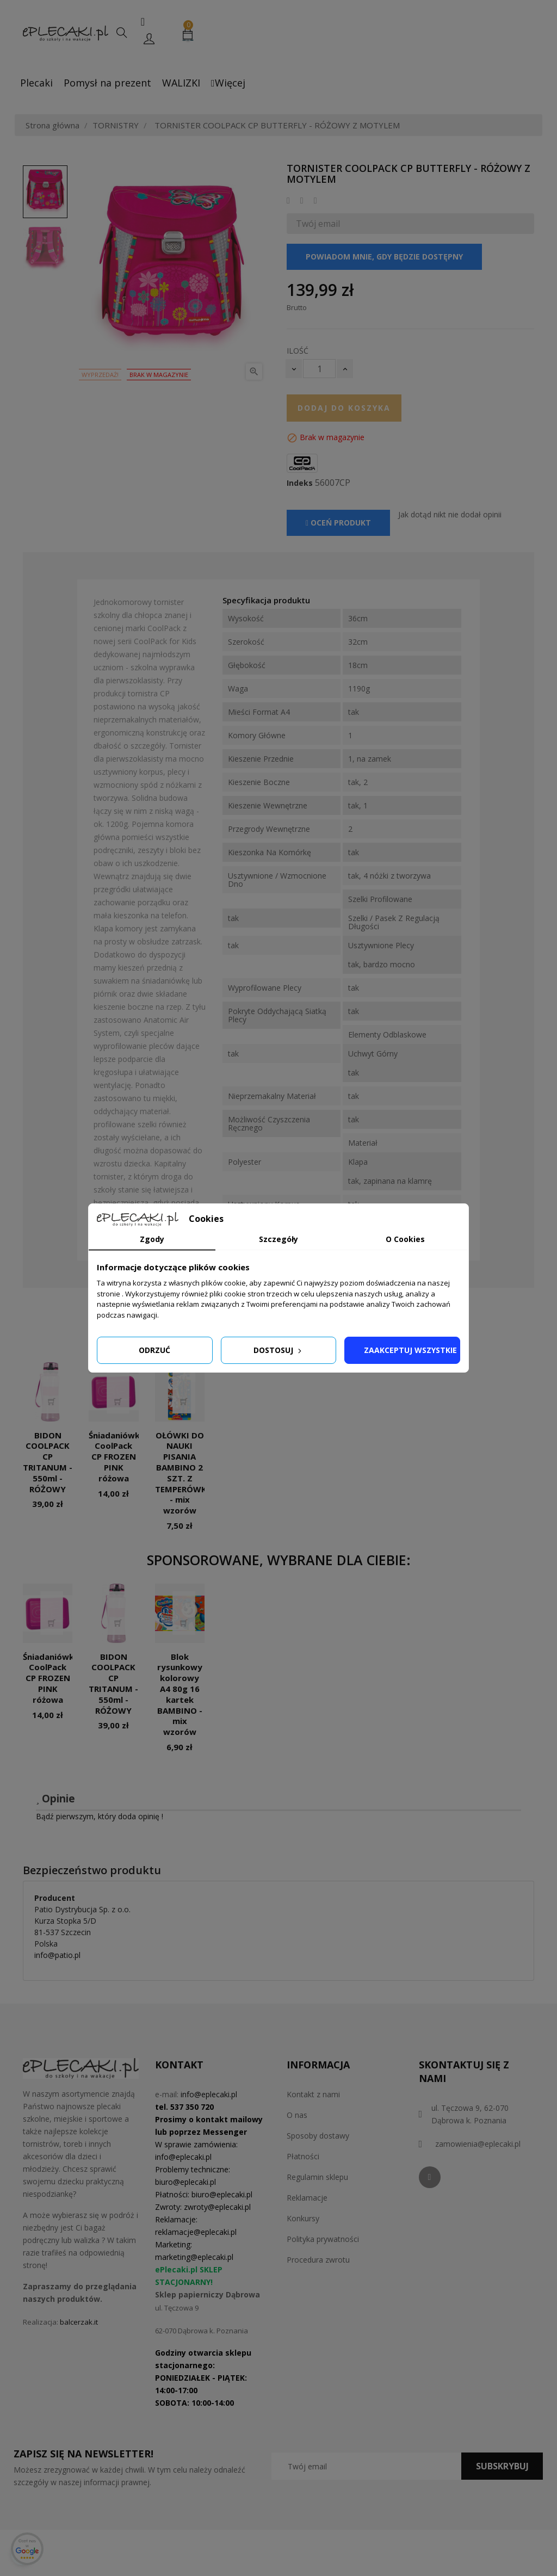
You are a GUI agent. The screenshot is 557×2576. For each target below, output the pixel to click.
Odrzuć (154, 1350)
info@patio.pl (57, 1955)
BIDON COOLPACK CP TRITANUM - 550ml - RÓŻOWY (47, 1462)
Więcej (228, 82)
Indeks (300, 483)
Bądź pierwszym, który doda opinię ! (99, 1816)
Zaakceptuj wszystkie (410, 1350)
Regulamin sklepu (317, 2177)
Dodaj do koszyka (344, 408)
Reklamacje (307, 2197)
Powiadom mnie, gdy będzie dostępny (384, 256)
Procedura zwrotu (318, 2259)
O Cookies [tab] (405, 1239)
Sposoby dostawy (318, 2135)
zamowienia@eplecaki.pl (478, 2144)
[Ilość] (319, 368)
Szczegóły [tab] (278, 1239)
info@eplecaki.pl (209, 2094)
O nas (297, 2115)
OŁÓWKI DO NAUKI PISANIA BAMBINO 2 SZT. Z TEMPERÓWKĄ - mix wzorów (183, 1473)
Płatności (303, 2156)
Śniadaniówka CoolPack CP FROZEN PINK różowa (117, 1457)
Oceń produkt (338, 522)
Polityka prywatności (323, 2239)
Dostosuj (278, 1350)
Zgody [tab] (152, 1239)
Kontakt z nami (313, 2094)
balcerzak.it (79, 2322)
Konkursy (303, 2218)
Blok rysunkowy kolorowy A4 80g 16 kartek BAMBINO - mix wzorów (179, 1694)
